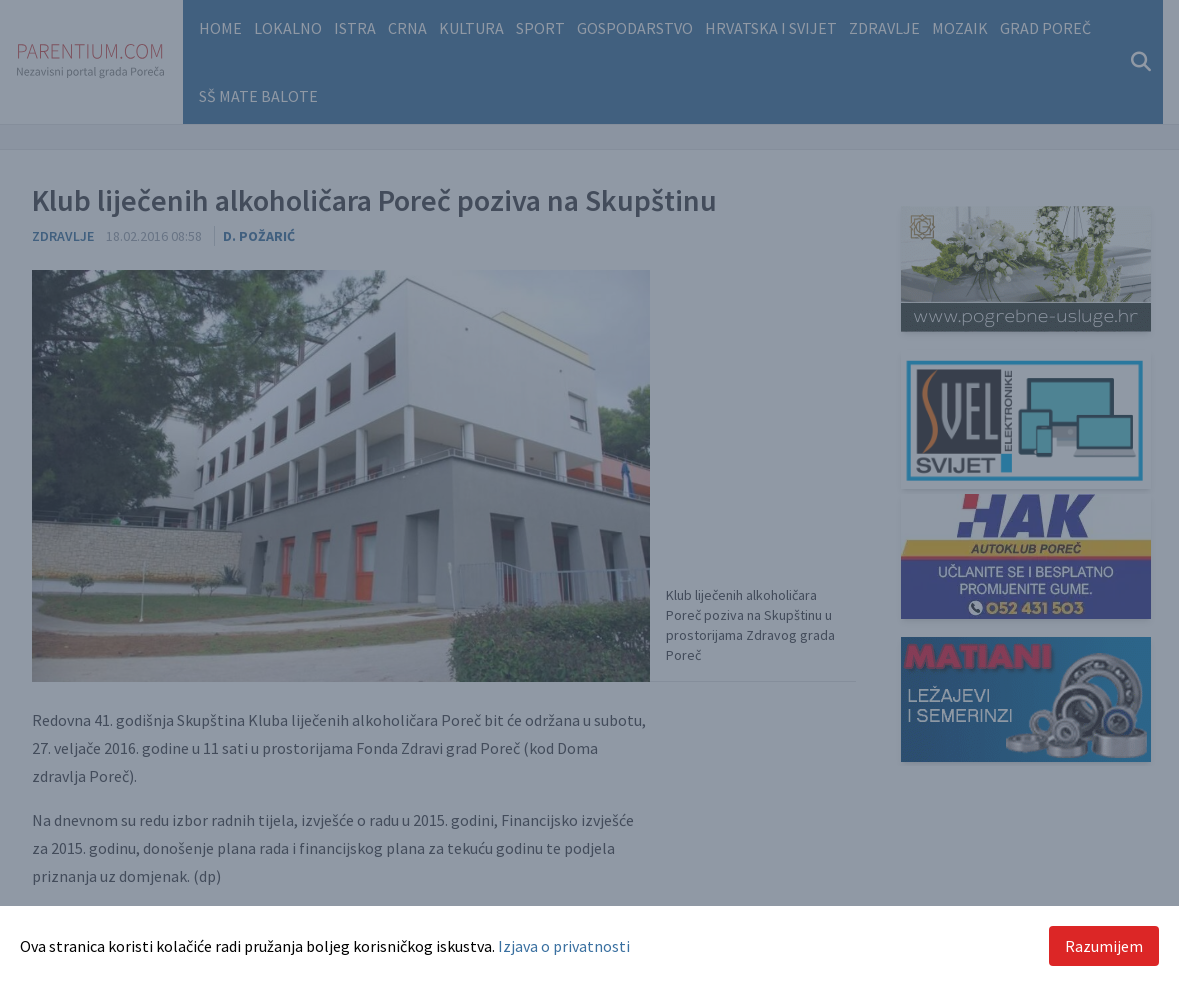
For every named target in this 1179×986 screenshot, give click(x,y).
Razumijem (1104, 946)
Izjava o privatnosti (564, 946)
